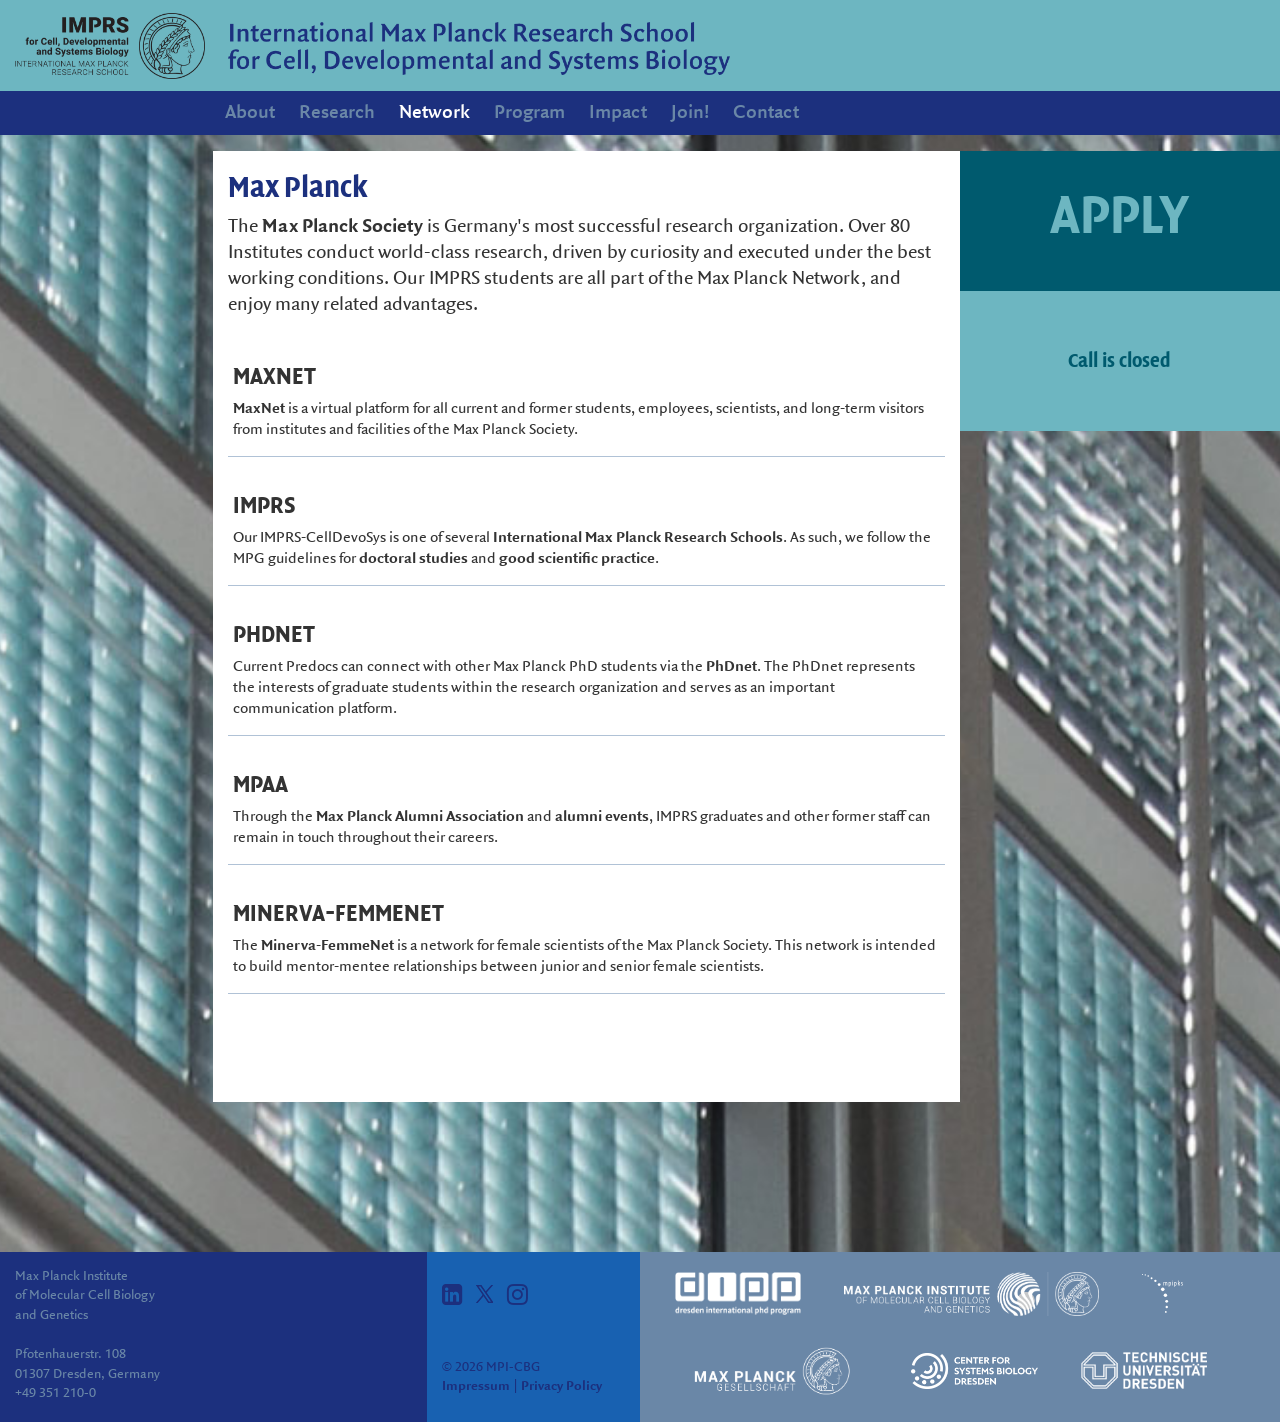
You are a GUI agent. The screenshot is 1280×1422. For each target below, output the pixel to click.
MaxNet (259, 409)
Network (434, 113)
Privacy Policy (561, 1386)
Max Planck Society (342, 227)
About (250, 113)
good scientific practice (577, 559)
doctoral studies (413, 559)
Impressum (476, 1386)
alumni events (602, 817)
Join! (690, 113)
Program (529, 113)
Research (337, 113)
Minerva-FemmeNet (327, 946)
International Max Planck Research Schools (638, 538)
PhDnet (731, 667)
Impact (618, 113)
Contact (766, 113)
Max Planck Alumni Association (420, 817)
